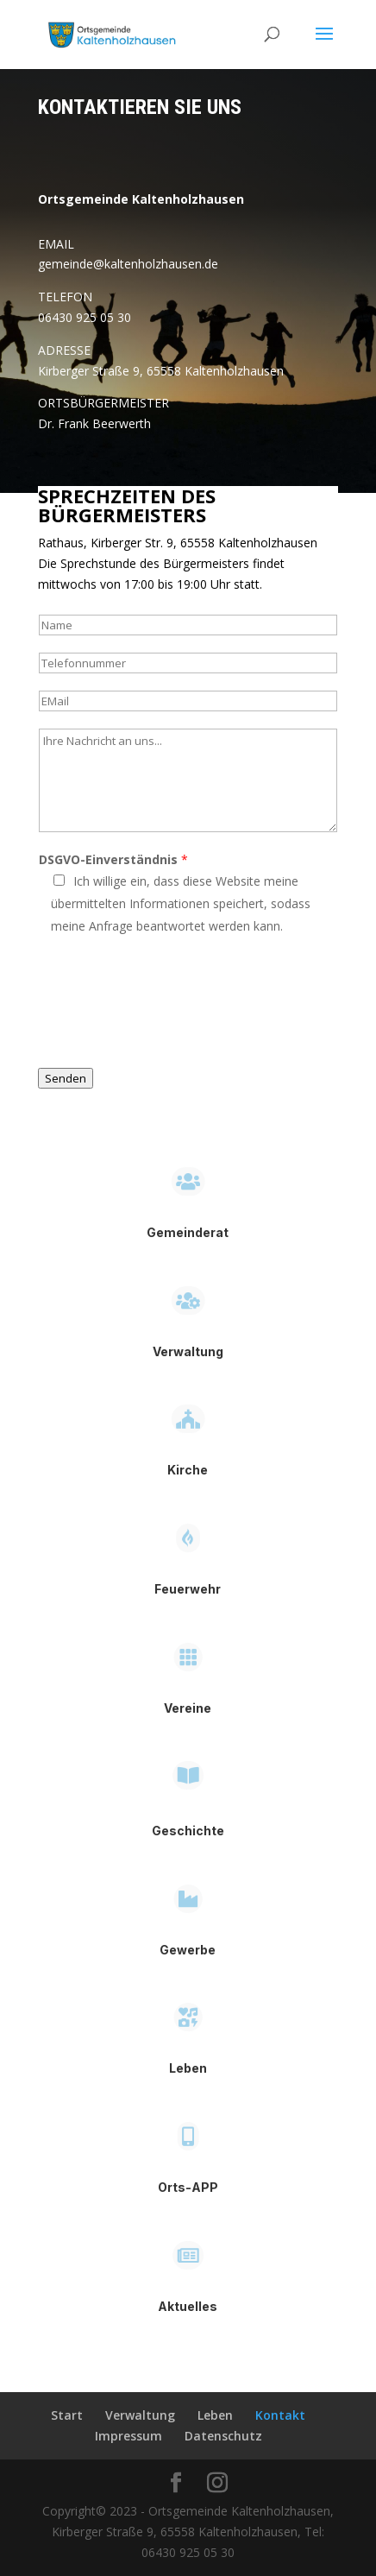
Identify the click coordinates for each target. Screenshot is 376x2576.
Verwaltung (140, 2415)
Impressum (128, 2436)
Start (67, 2415)
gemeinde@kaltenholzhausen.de (128, 264)
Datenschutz (223, 2436)
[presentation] (169, 1008)
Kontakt (280, 2415)
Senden (65, 1078)
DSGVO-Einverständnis (113, 859)
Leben (215, 2415)
